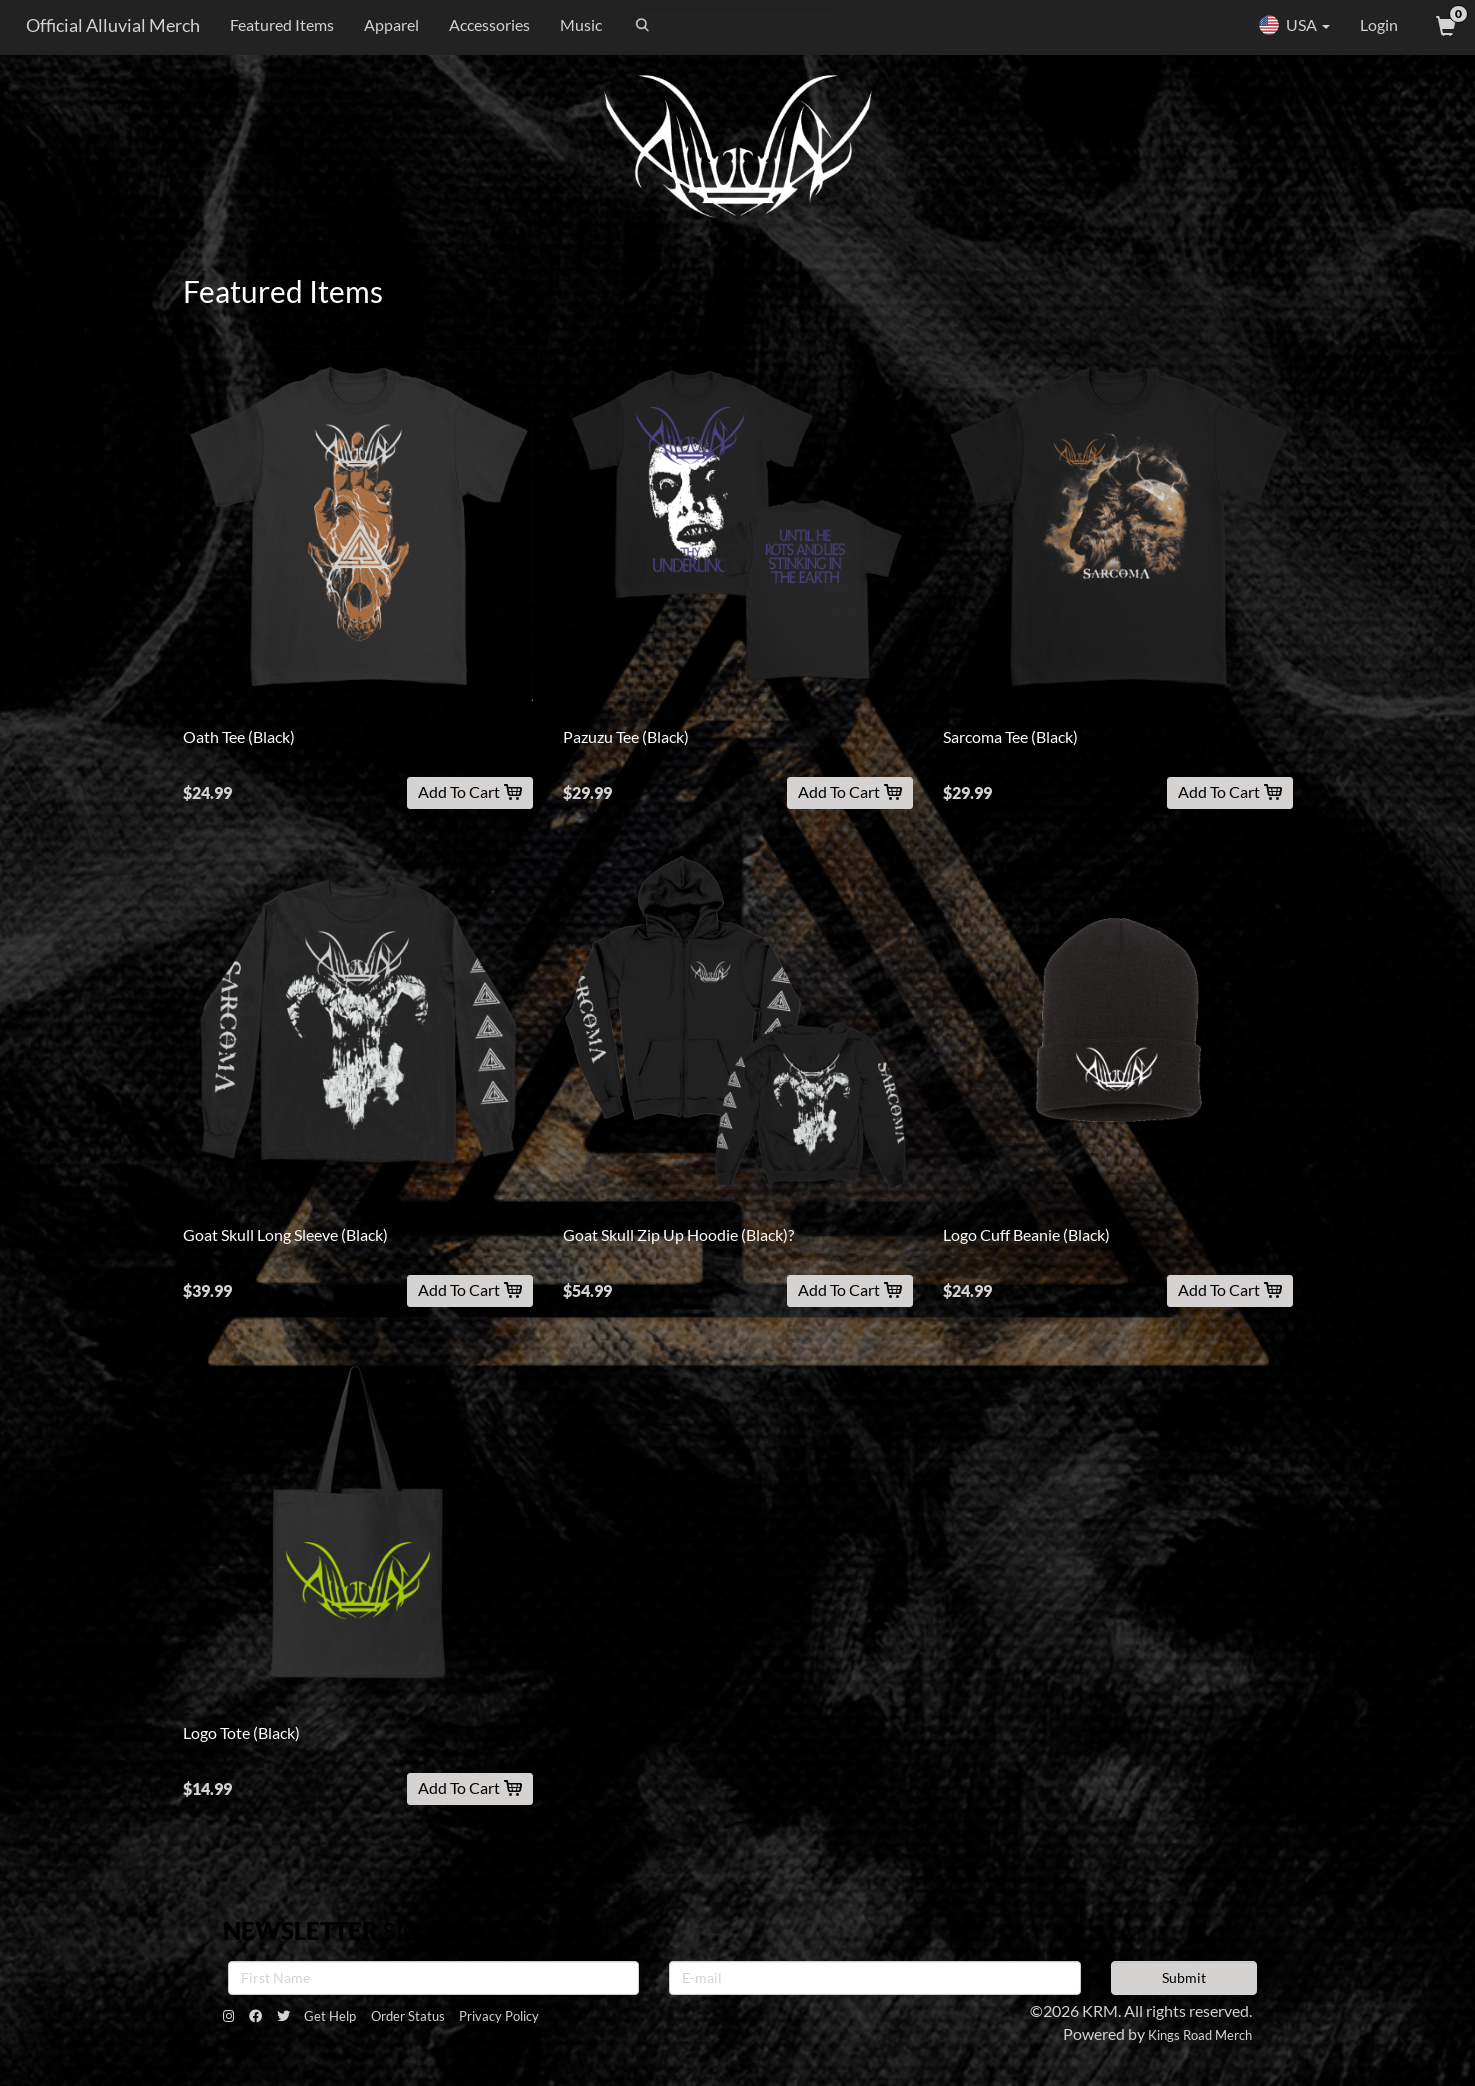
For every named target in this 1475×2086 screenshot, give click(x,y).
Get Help (369, 2020)
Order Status (467, 2020)
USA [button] (1294, 25)
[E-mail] (875, 1978)
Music (570, 24)
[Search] (721, 25)
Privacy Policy (583, 2020)
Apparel (380, 24)
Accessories (478, 24)
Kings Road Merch (1189, 2033)
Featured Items (271, 24)
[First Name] (434, 1978)
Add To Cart (470, 791)
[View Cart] (1444, 25)
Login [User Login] (1379, 24)
